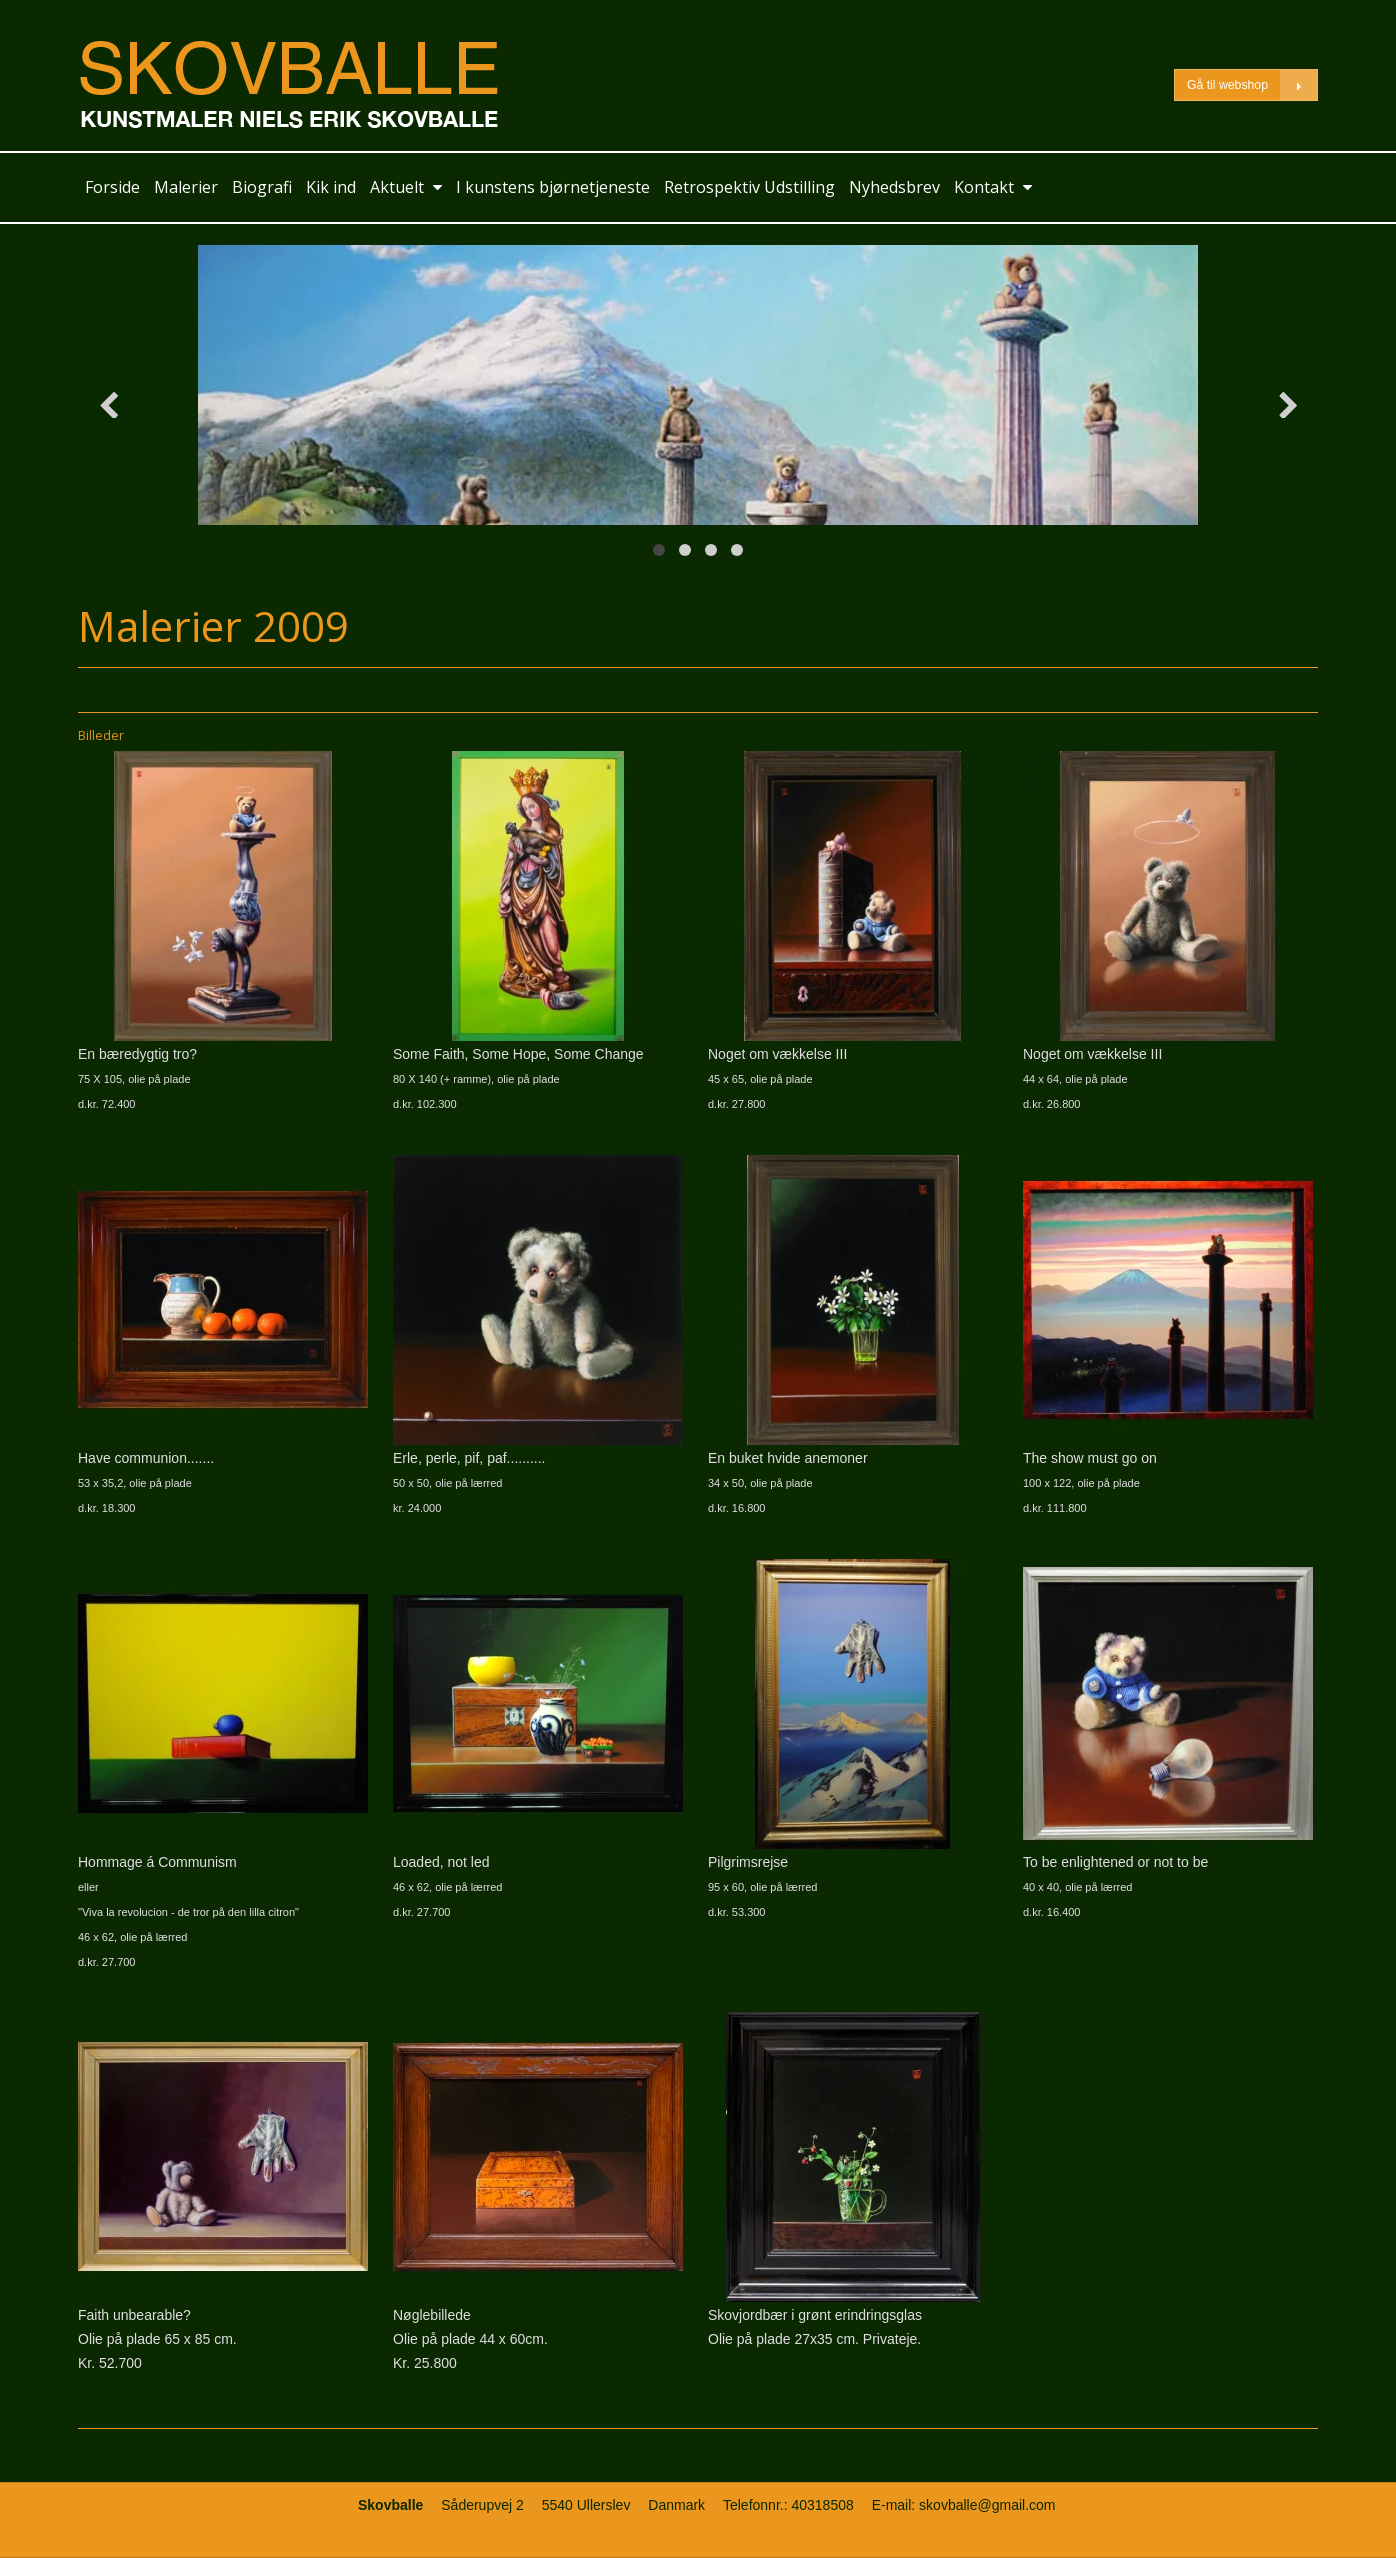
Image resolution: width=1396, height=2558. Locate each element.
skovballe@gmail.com (987, 2505)
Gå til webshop (1252, 85)
